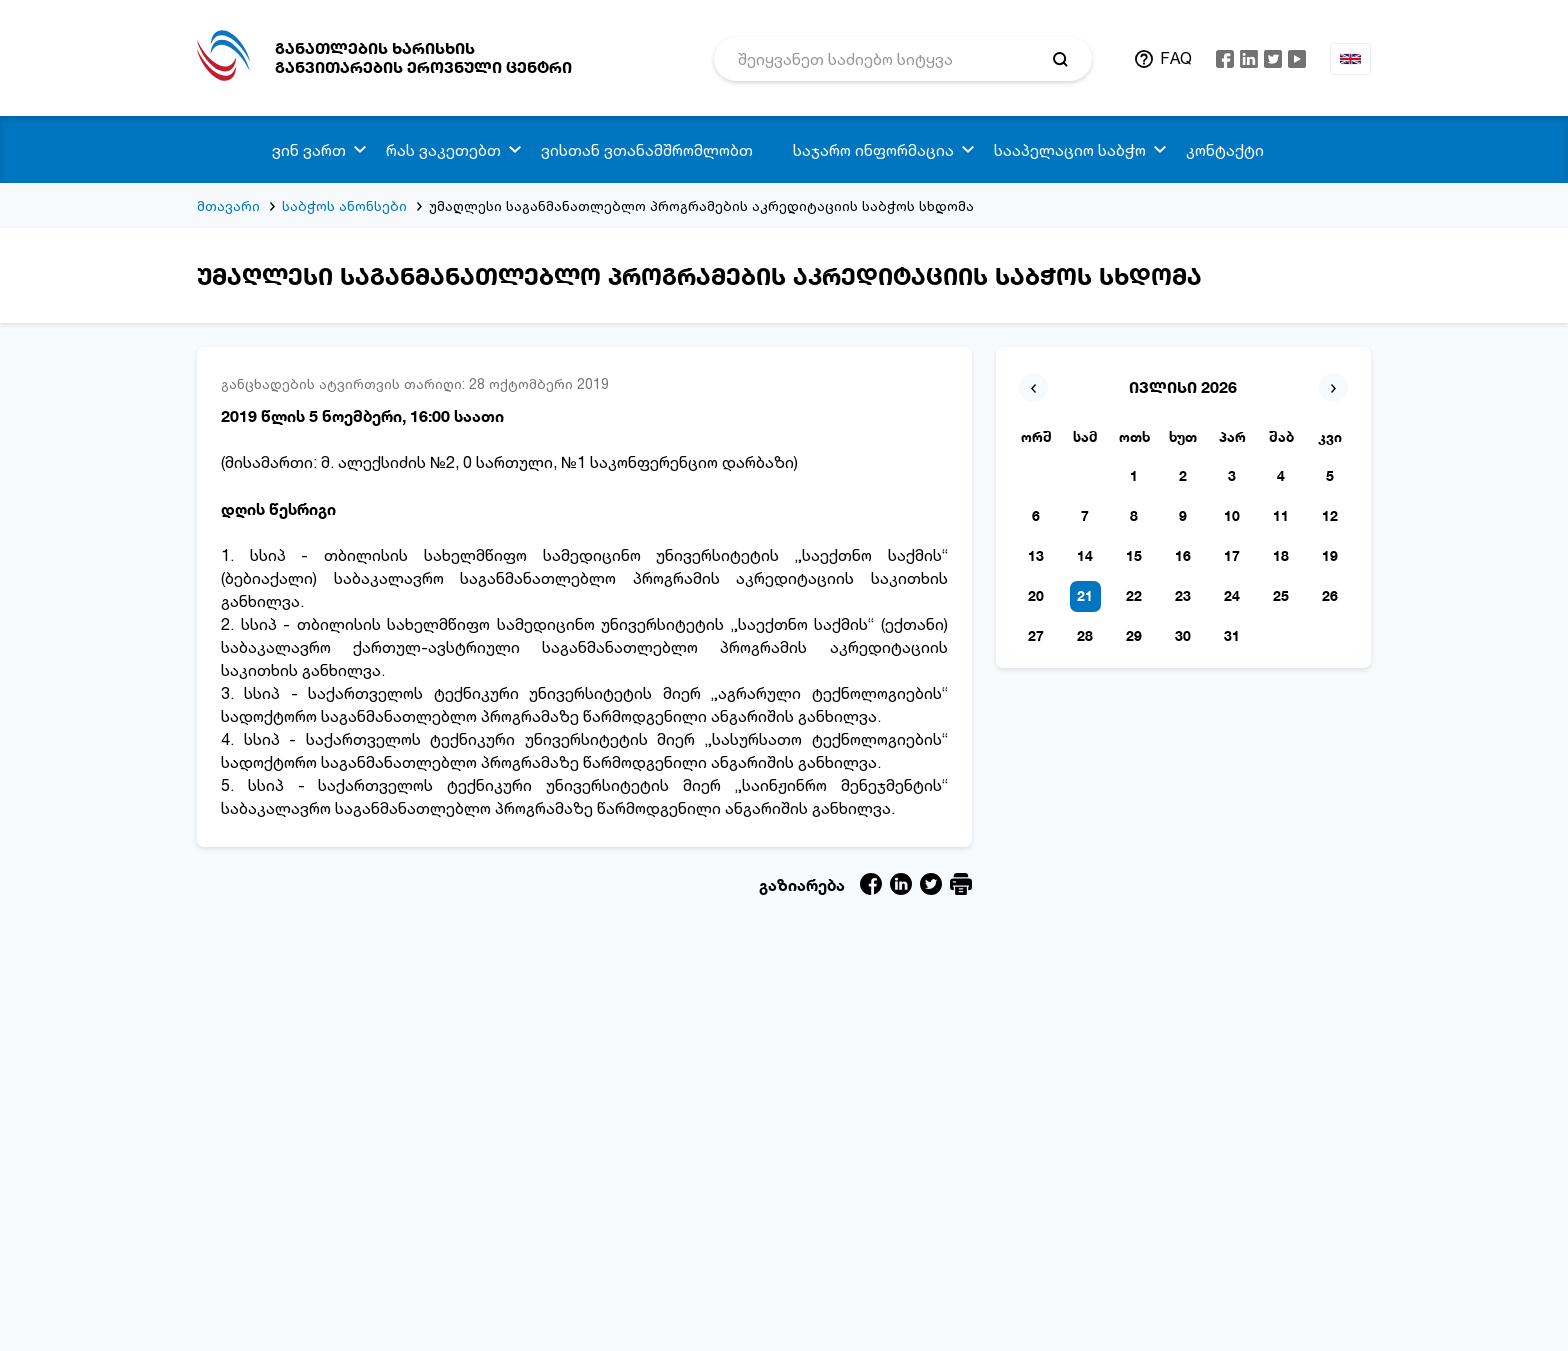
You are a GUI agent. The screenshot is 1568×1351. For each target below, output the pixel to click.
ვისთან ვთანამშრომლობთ (647, 150)
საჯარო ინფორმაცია (873, 150)
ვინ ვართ (309, 150)
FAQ (1176, 58)
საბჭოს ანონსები (344, 205)
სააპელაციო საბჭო (1070, 150)
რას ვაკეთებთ (443, 150)
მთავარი (228, 205)
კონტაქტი (1225, 150)
